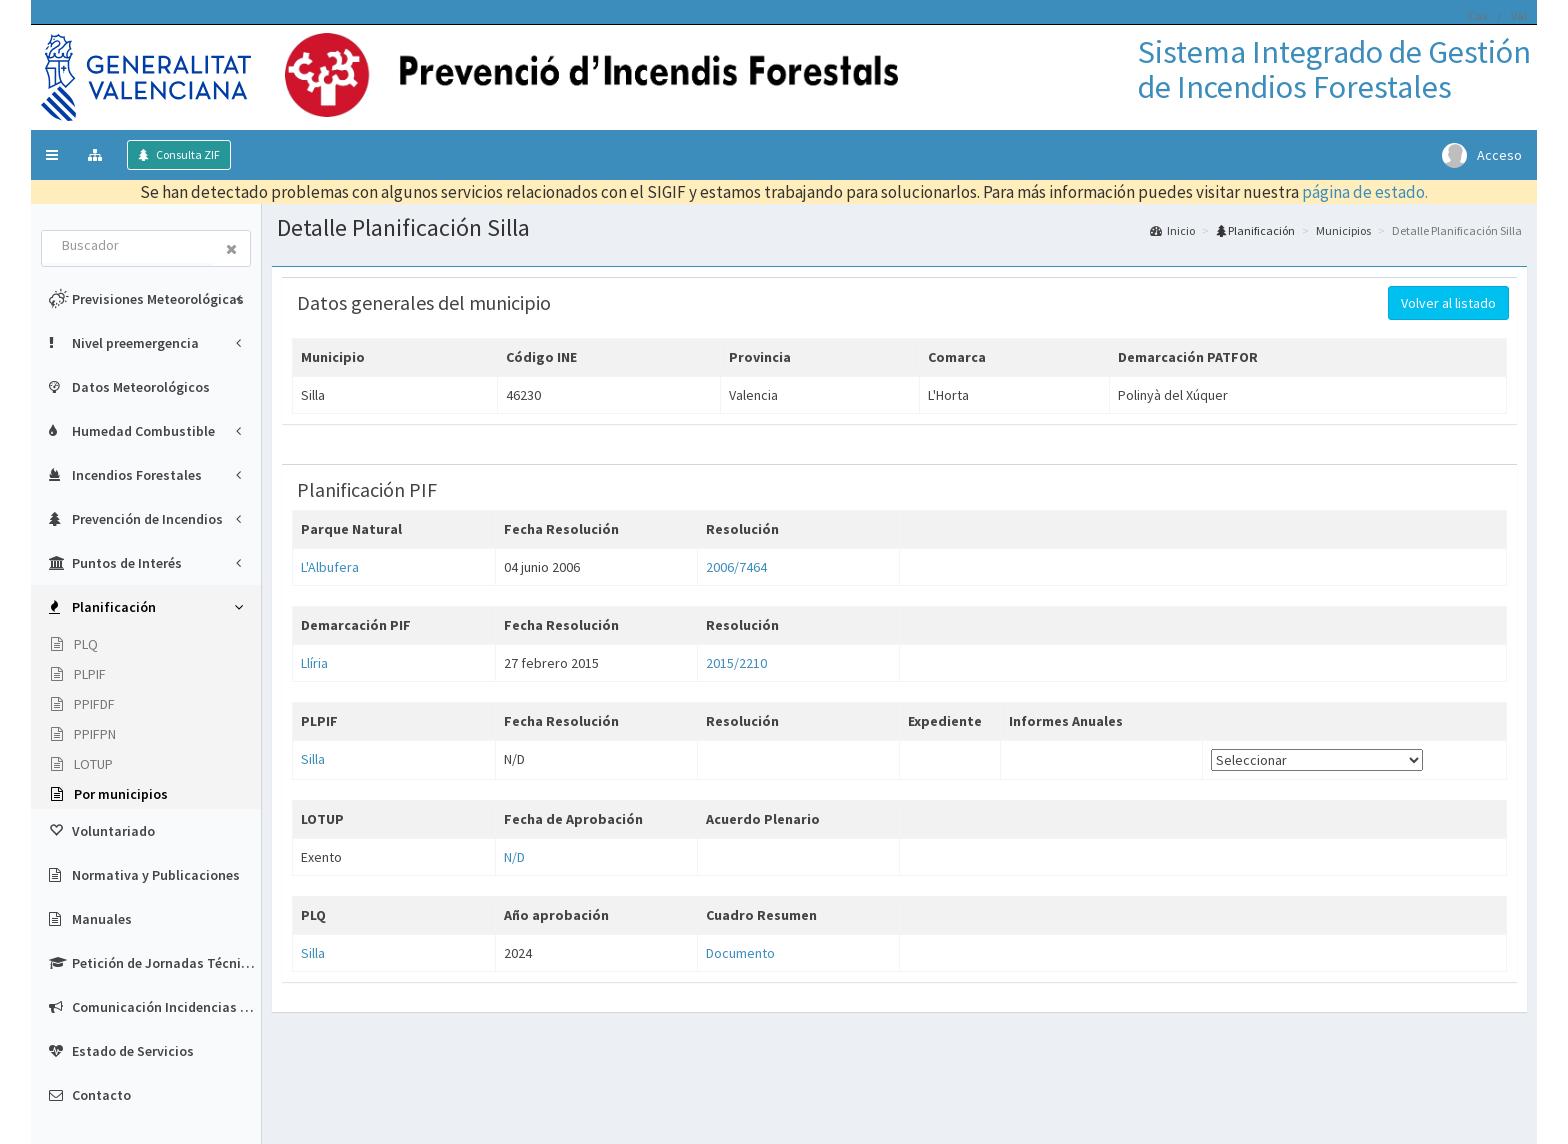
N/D (514, 857)
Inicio (1172, 230)
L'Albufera (330, 567)
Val (1519, 15)
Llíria (314, 663)
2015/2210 (736, 663)
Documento (740, 953)
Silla (313, 759)
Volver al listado (1448, 303)
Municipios (1343, 230)
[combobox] (128, 247)
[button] (52, 155)
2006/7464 (736, 567)
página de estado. (1365, 192)
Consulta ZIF (187, 154)
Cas (1477, 15)
